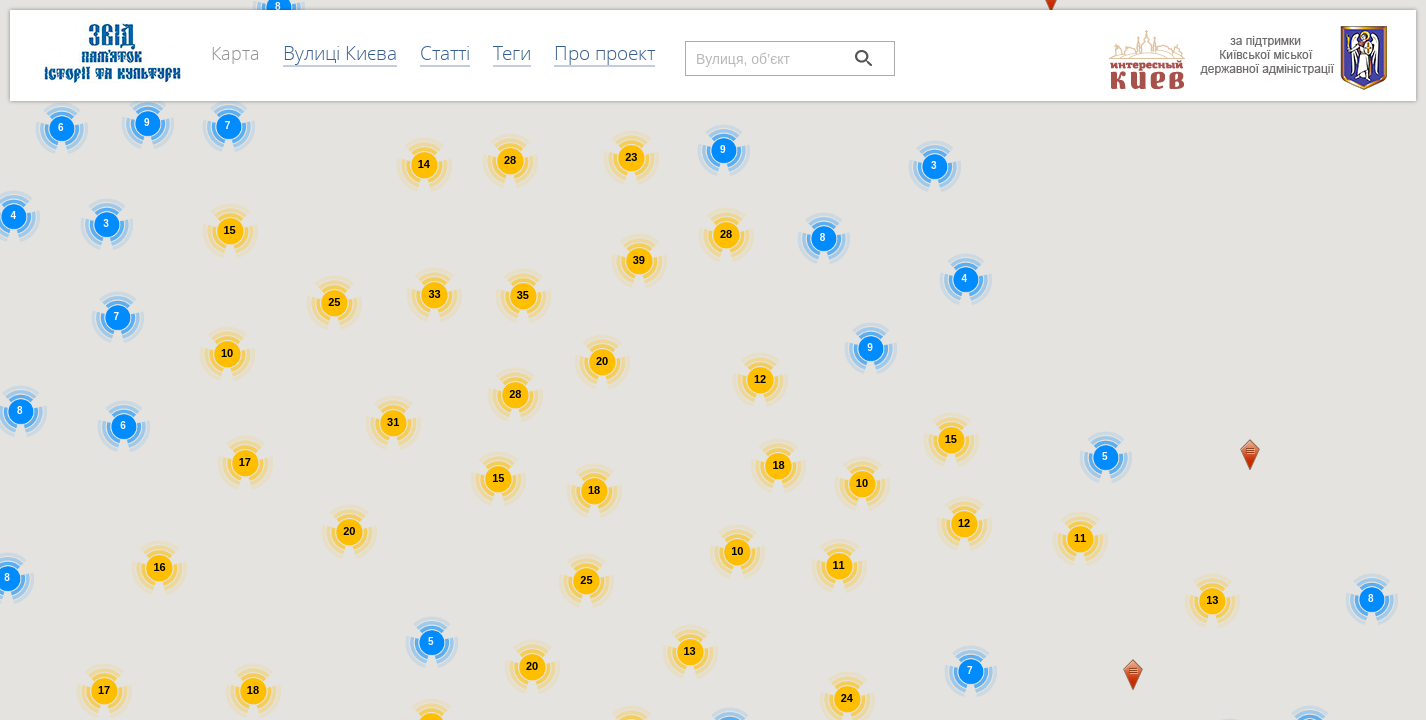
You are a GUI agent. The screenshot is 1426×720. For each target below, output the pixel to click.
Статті (445, 52)
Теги (512, 52)
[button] (1133, 674)
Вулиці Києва (340, 52)
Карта (235, 53)
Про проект (604, 52)
